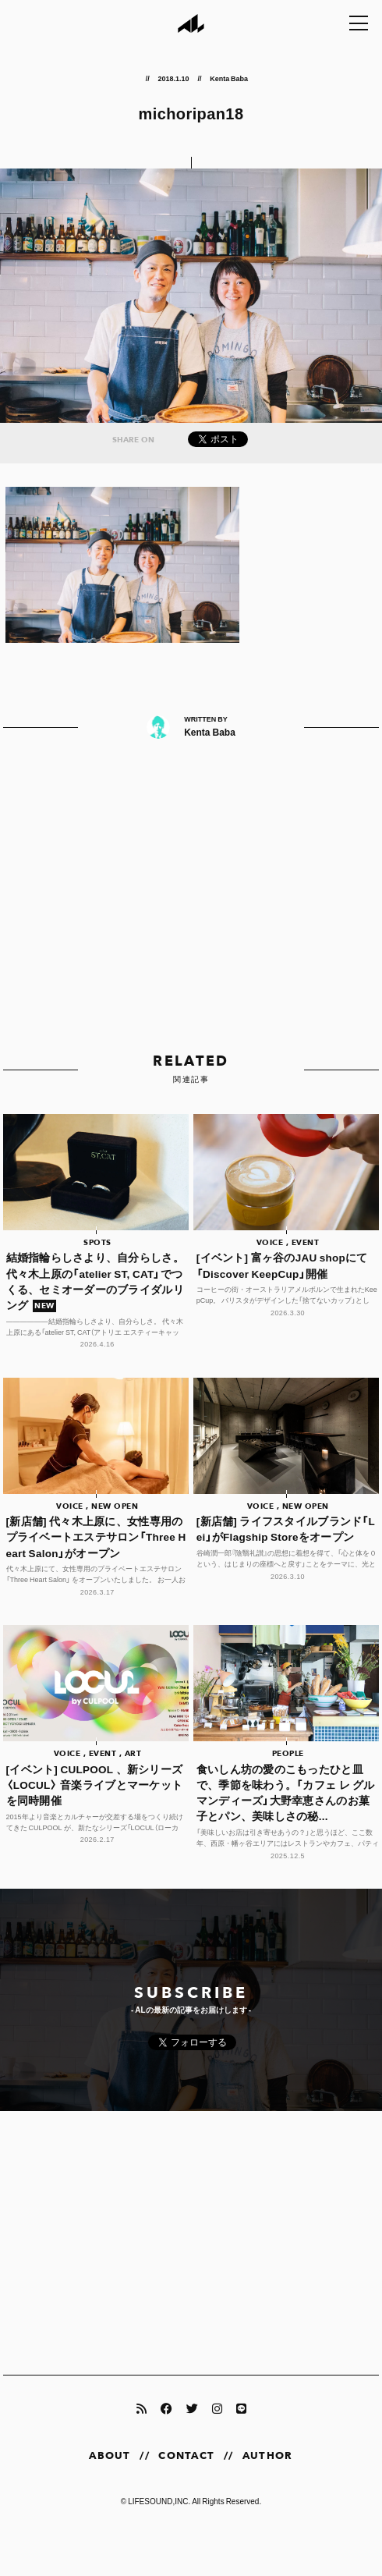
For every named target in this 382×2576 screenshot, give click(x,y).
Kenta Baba (229, 78)
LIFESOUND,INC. (159, 2501)
